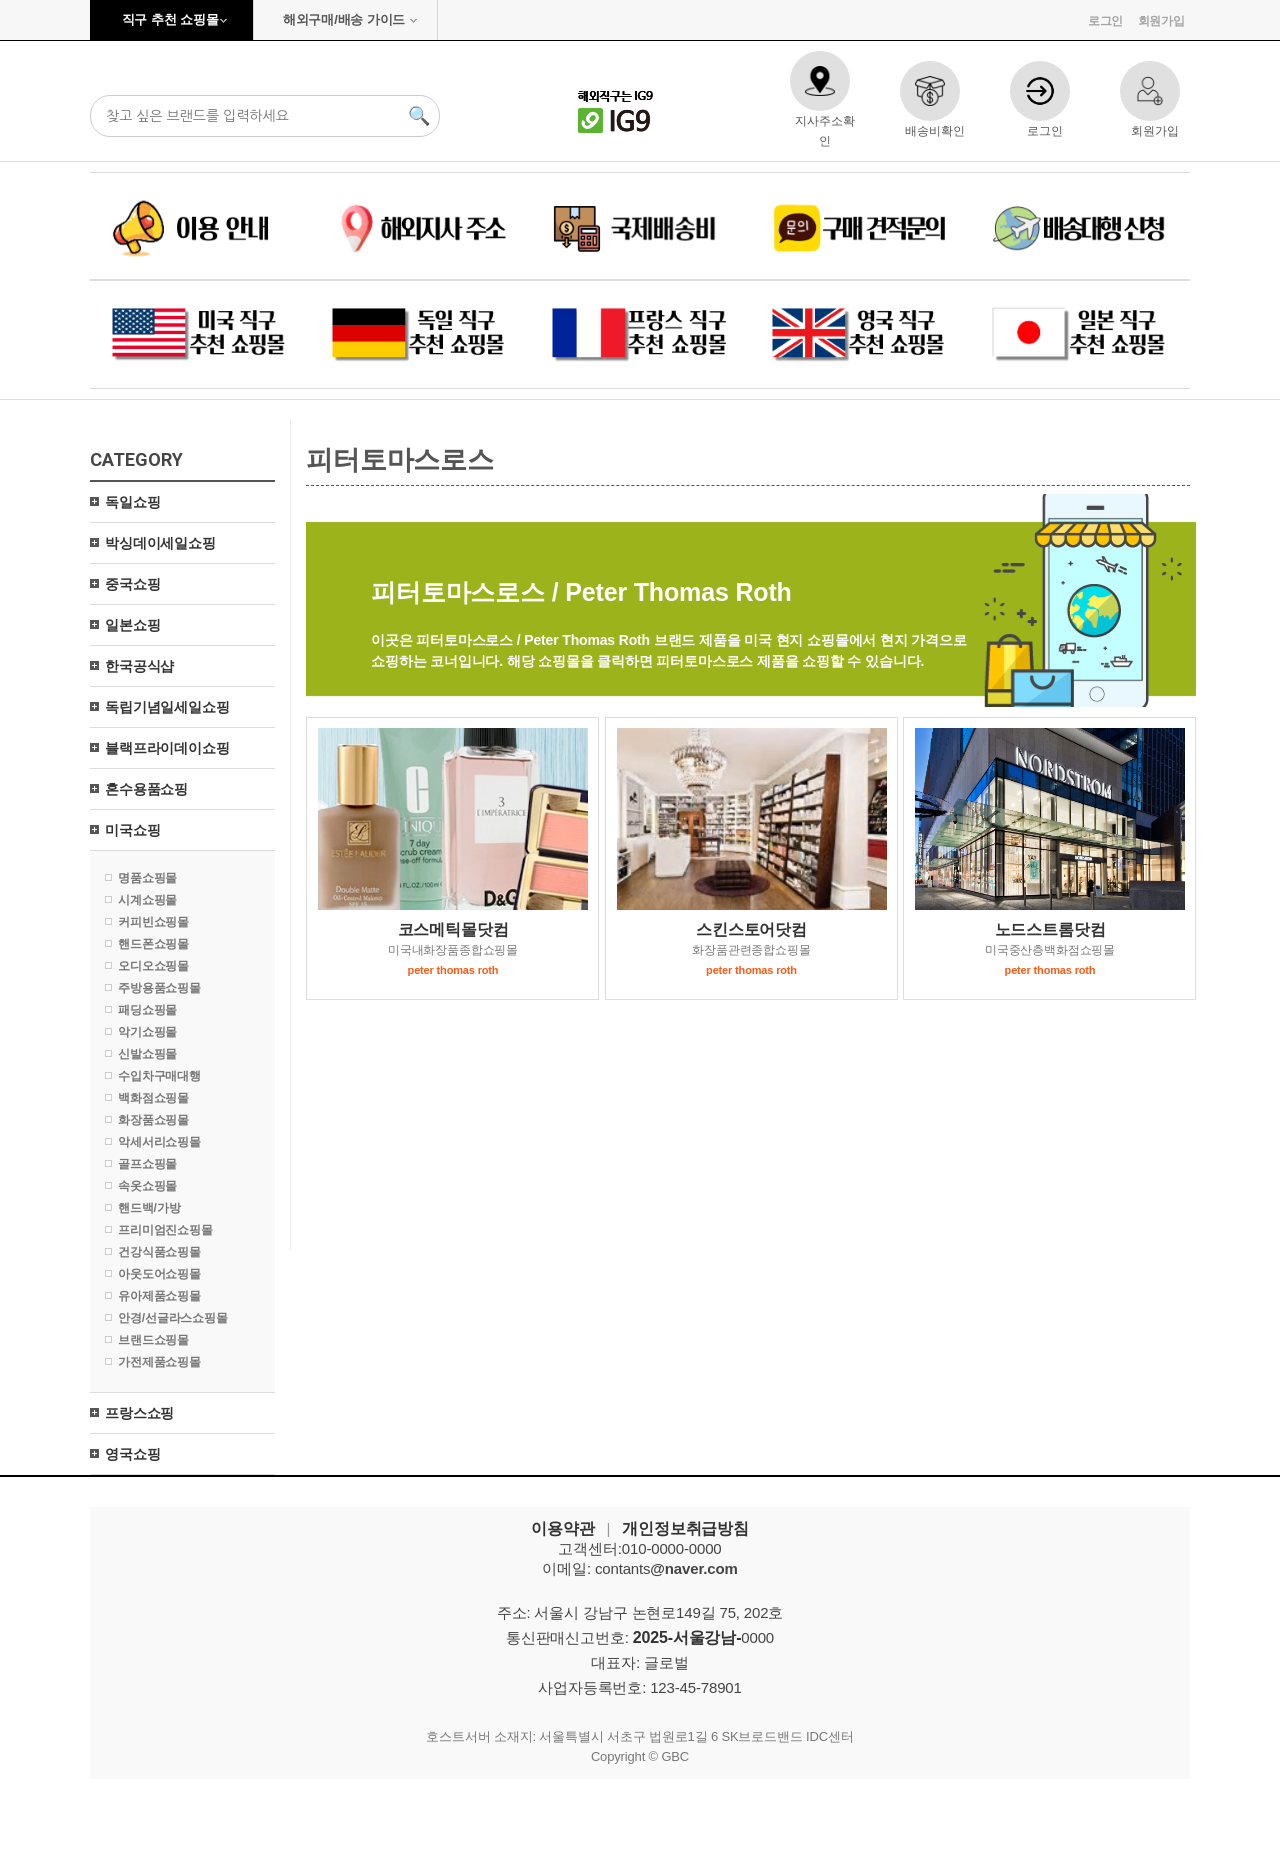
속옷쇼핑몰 (147, 1186)
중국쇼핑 (132, 584)
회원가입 (1161, 21)
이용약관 (562, 1528)
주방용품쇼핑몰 (159, 988)
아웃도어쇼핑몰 (159, 1274)
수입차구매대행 (159, 1076)
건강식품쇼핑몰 (159, 1252)
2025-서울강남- (687, 1637)
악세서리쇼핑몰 (159, 1142)
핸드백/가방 (149, 1208)
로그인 (1106, 21)
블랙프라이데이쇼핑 (167, 748)
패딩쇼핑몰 (147, 1010)
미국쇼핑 (132, 830)
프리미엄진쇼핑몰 (165, 1230)
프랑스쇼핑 (139, 1413)
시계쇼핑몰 (147, 900)
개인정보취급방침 (685, 1528)
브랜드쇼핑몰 (153, 1340)
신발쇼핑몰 (147, 1054)
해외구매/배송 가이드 (344, 19)
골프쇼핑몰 (147, 1164)
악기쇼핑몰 (147, 1032)
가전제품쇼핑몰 (159, 1362)
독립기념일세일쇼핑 (167, 707)
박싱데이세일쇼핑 (160, 543)
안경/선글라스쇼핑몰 (173, 1318)
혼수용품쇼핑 (146, 789)
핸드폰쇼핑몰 (153, 944)
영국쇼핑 (132, 1454)
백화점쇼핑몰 (153, 1098)
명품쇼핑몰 (147, 878)
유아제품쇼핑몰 (159, 1296)
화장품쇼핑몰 (153, 1120)
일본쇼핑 (132, 625)
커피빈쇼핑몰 (153, 922)
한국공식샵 (139, 666)
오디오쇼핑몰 (153, 966)
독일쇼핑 (132, 502)
